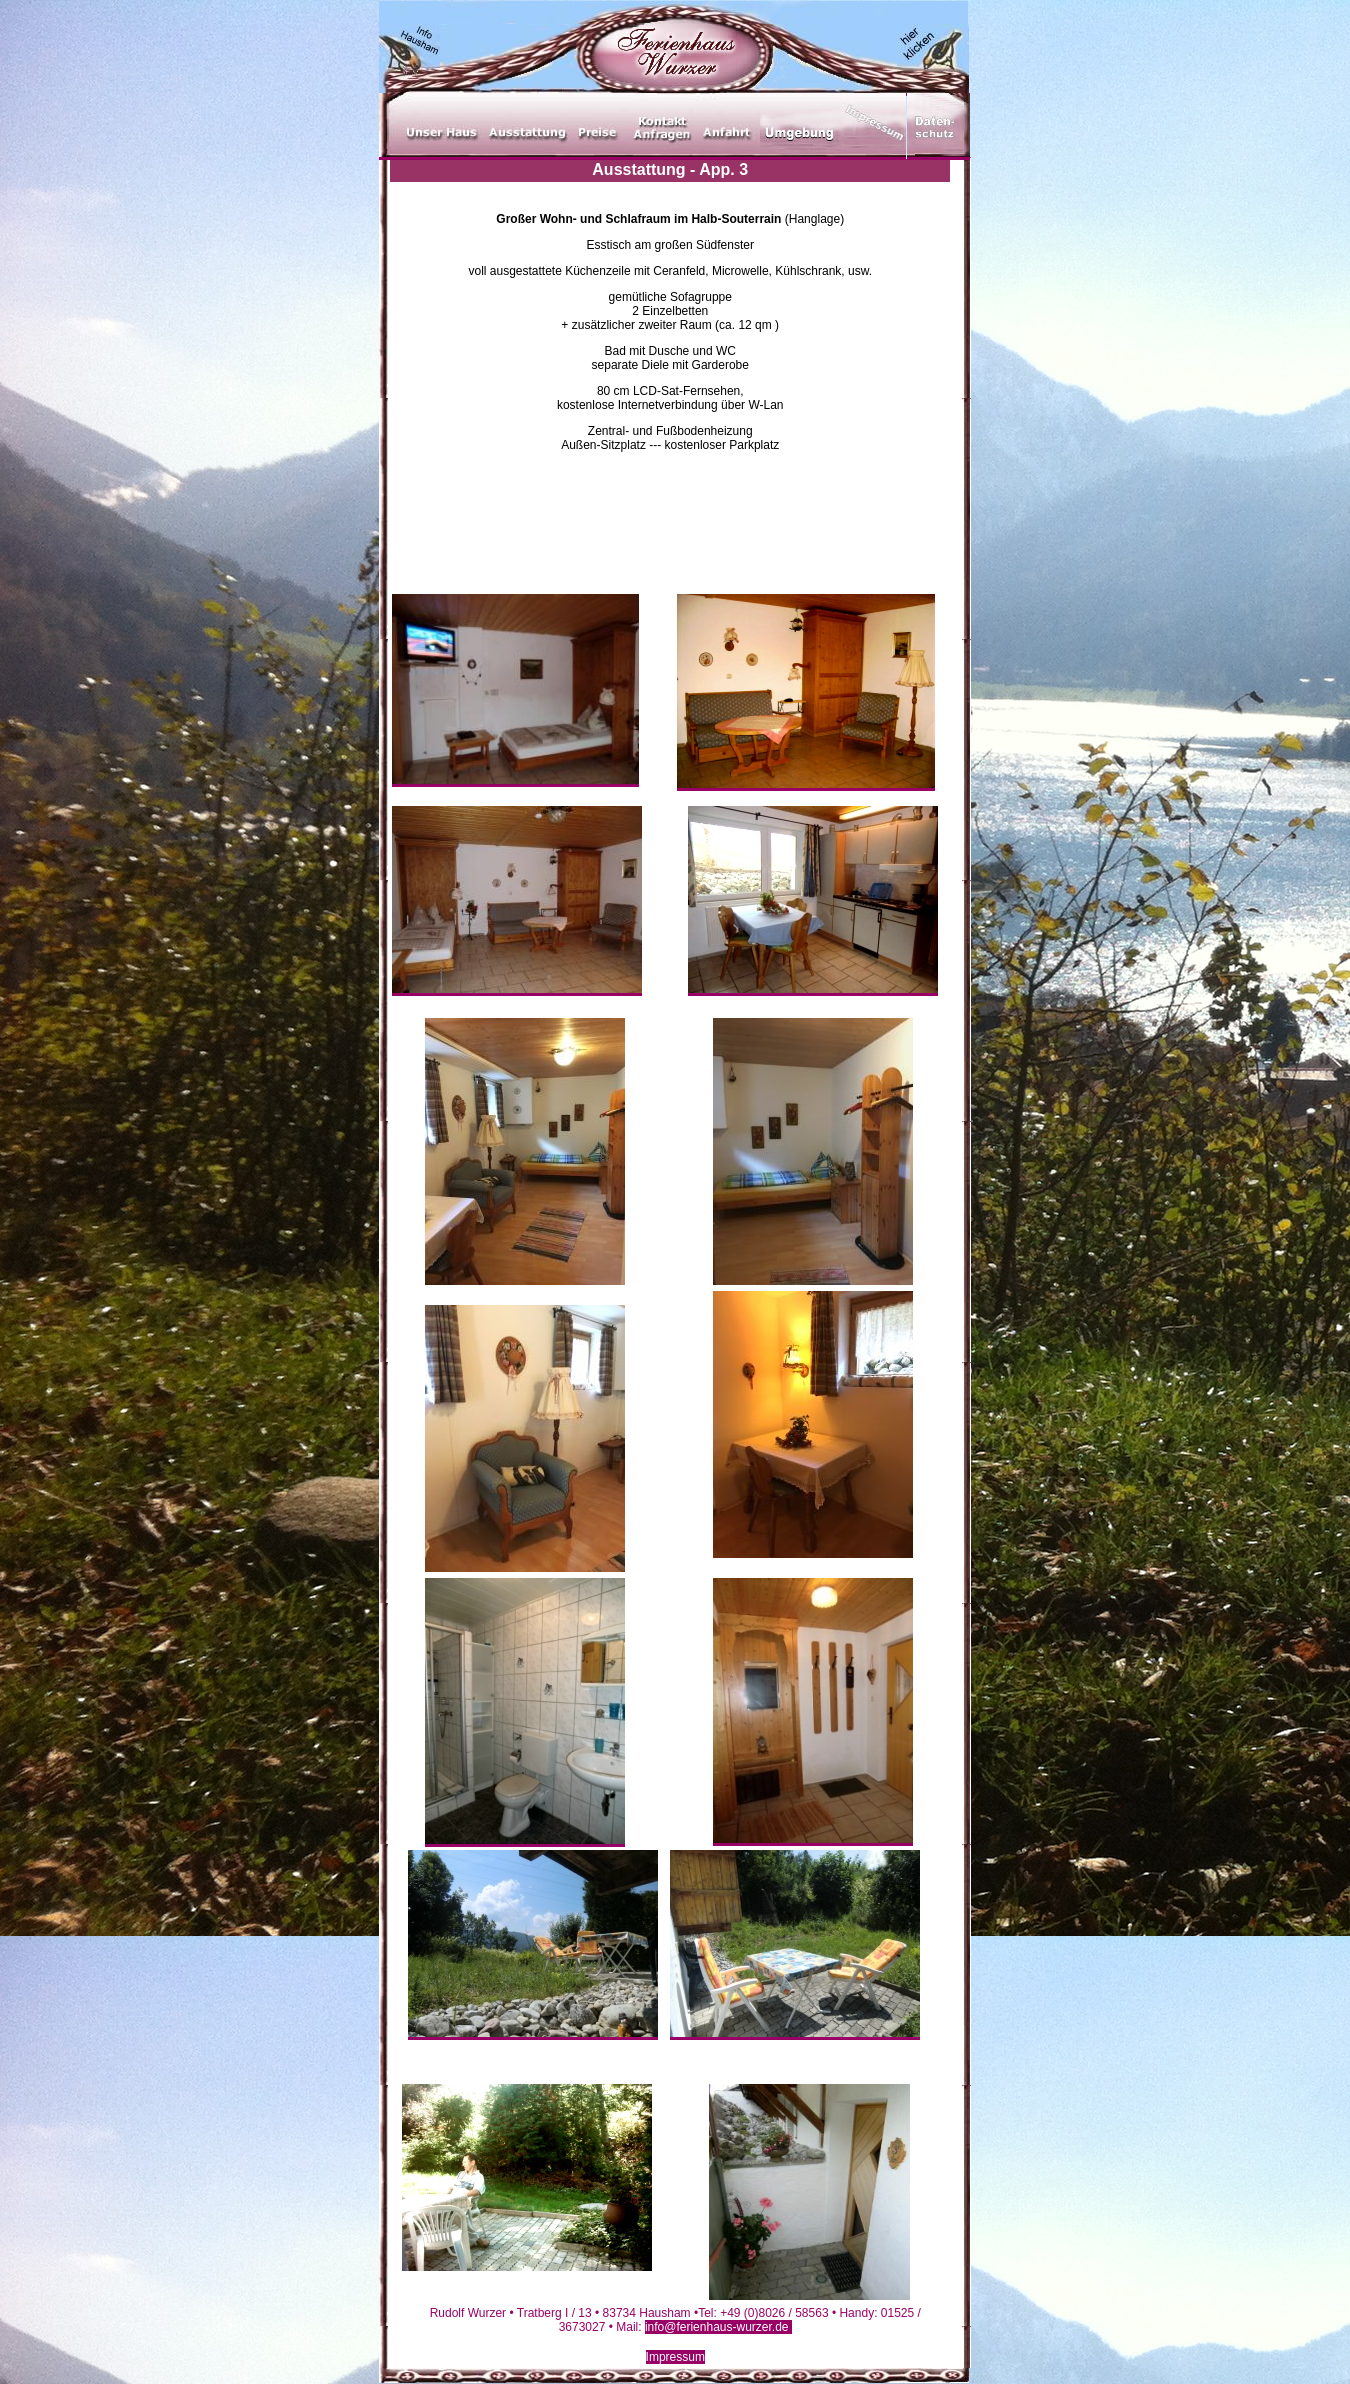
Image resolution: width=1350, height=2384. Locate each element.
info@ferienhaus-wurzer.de (718, 2327)
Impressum (675, 2357)
